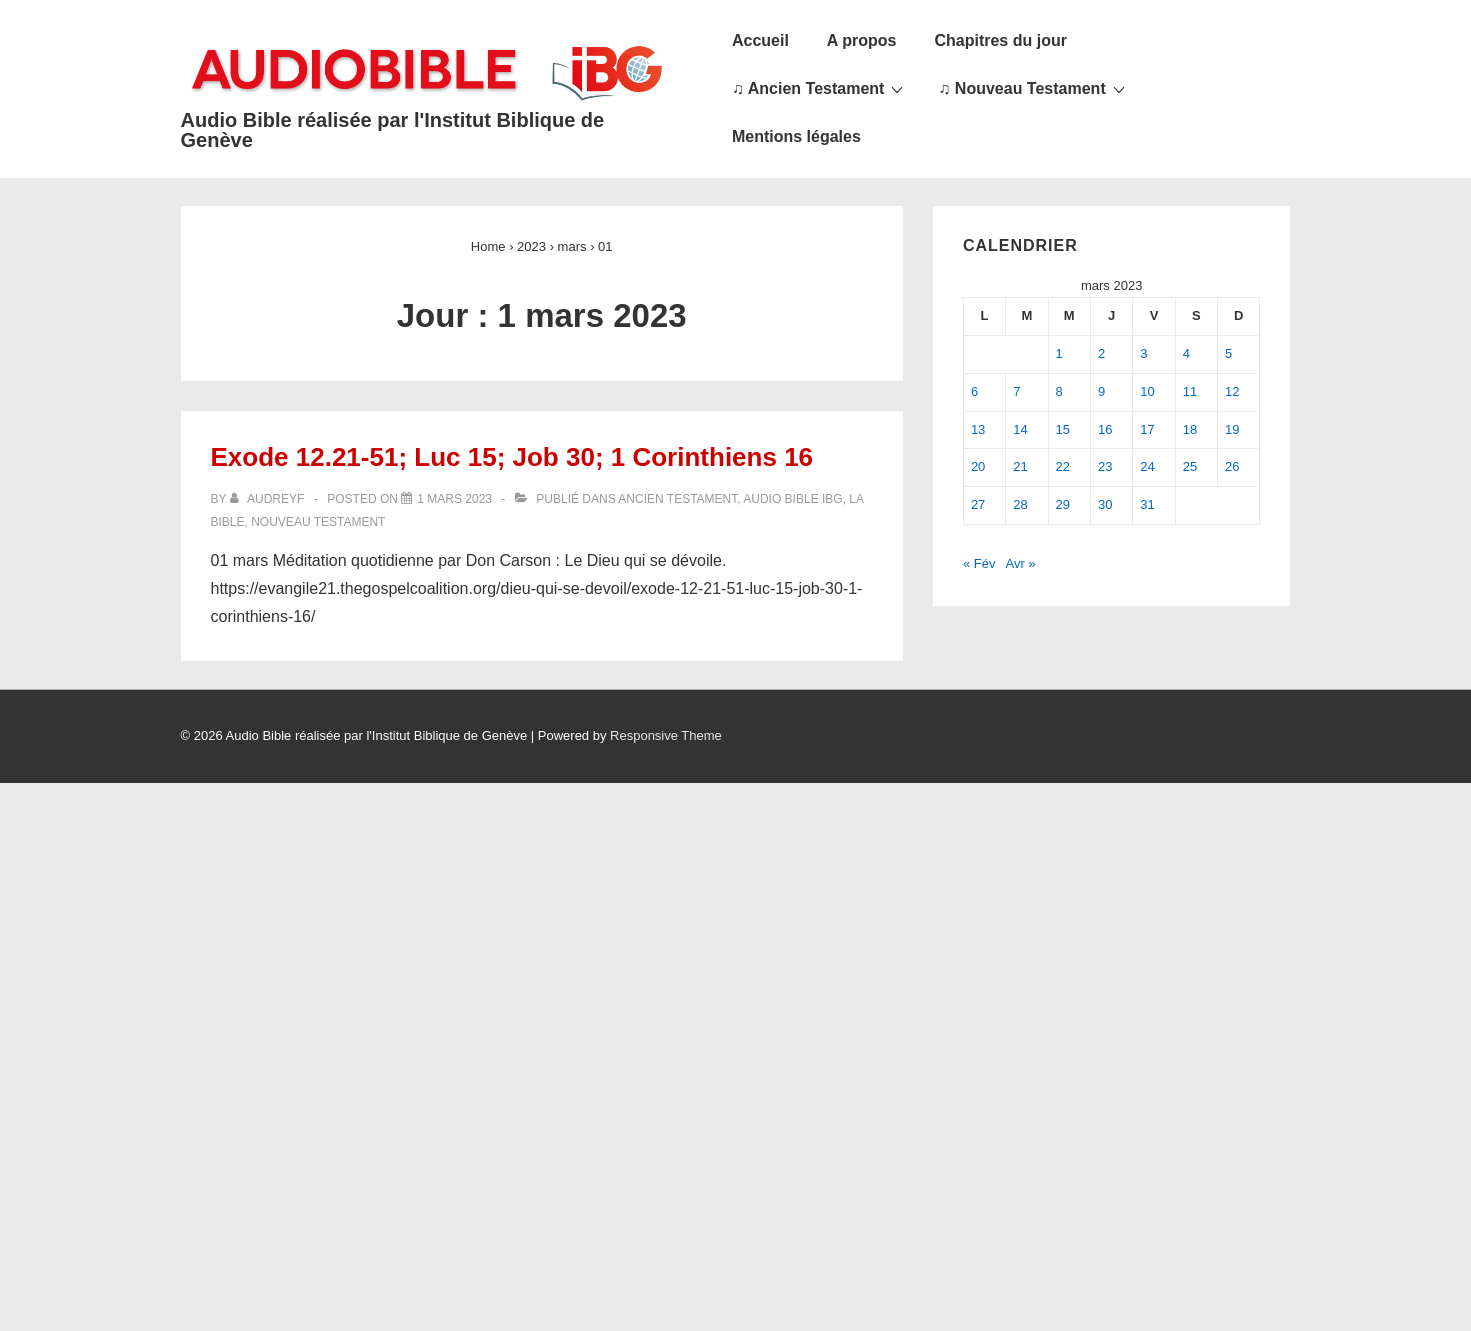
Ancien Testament (677, 499)
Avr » (1021, 563)
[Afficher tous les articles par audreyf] (269, 499)
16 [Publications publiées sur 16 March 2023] (1105, 429)
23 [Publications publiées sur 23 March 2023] (1105, 466)
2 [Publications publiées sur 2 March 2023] (1101, 353)
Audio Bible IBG (792, 499)
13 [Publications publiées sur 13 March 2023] (978, 429)
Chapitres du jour (1000, 40)
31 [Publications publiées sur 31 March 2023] (1147, 504)
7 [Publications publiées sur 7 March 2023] (1016, 391)
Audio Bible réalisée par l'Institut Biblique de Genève (393, 130)
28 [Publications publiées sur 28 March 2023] (1020, 504)
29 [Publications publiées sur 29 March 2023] (1063, 504)
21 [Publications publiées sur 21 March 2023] (1020, 466)
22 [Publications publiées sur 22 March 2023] (1063, 466)
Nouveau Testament (318, 522)
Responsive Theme (666, 735)
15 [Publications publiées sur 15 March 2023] (1063, 429)
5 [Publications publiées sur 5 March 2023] (1228, 353)
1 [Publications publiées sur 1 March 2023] (1059, 353)
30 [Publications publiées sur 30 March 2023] (1105, 504)
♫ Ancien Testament (820, 88)
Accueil (760, 40)
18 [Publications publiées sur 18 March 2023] (1190, 429)
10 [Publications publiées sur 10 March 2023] (1147, 391)
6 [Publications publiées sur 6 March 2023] (974, 391)
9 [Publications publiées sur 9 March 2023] (1101, 391)
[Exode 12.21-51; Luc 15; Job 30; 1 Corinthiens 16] (454, 499)
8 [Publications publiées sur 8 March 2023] (1059, 391)
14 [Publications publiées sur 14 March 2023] (1020, 429)
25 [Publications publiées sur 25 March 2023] (1190, 466)
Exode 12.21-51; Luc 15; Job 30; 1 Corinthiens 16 (512, 457)
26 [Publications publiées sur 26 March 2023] (1232, 466)
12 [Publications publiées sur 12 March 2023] (1232, 391)
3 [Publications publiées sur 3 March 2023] (1143, 353)
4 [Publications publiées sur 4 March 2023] (1186, 353)
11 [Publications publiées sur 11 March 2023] (1190, 391)
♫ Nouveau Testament (1033, 88)
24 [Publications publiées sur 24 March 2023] (1147, 466)
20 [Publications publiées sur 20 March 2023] (978, 466)
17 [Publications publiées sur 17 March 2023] (1147, 429)
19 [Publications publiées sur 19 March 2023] (1232, 429)
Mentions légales (796, 136)
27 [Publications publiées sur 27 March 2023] (978, 504)
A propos (862, 40)
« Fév (979, 563)
